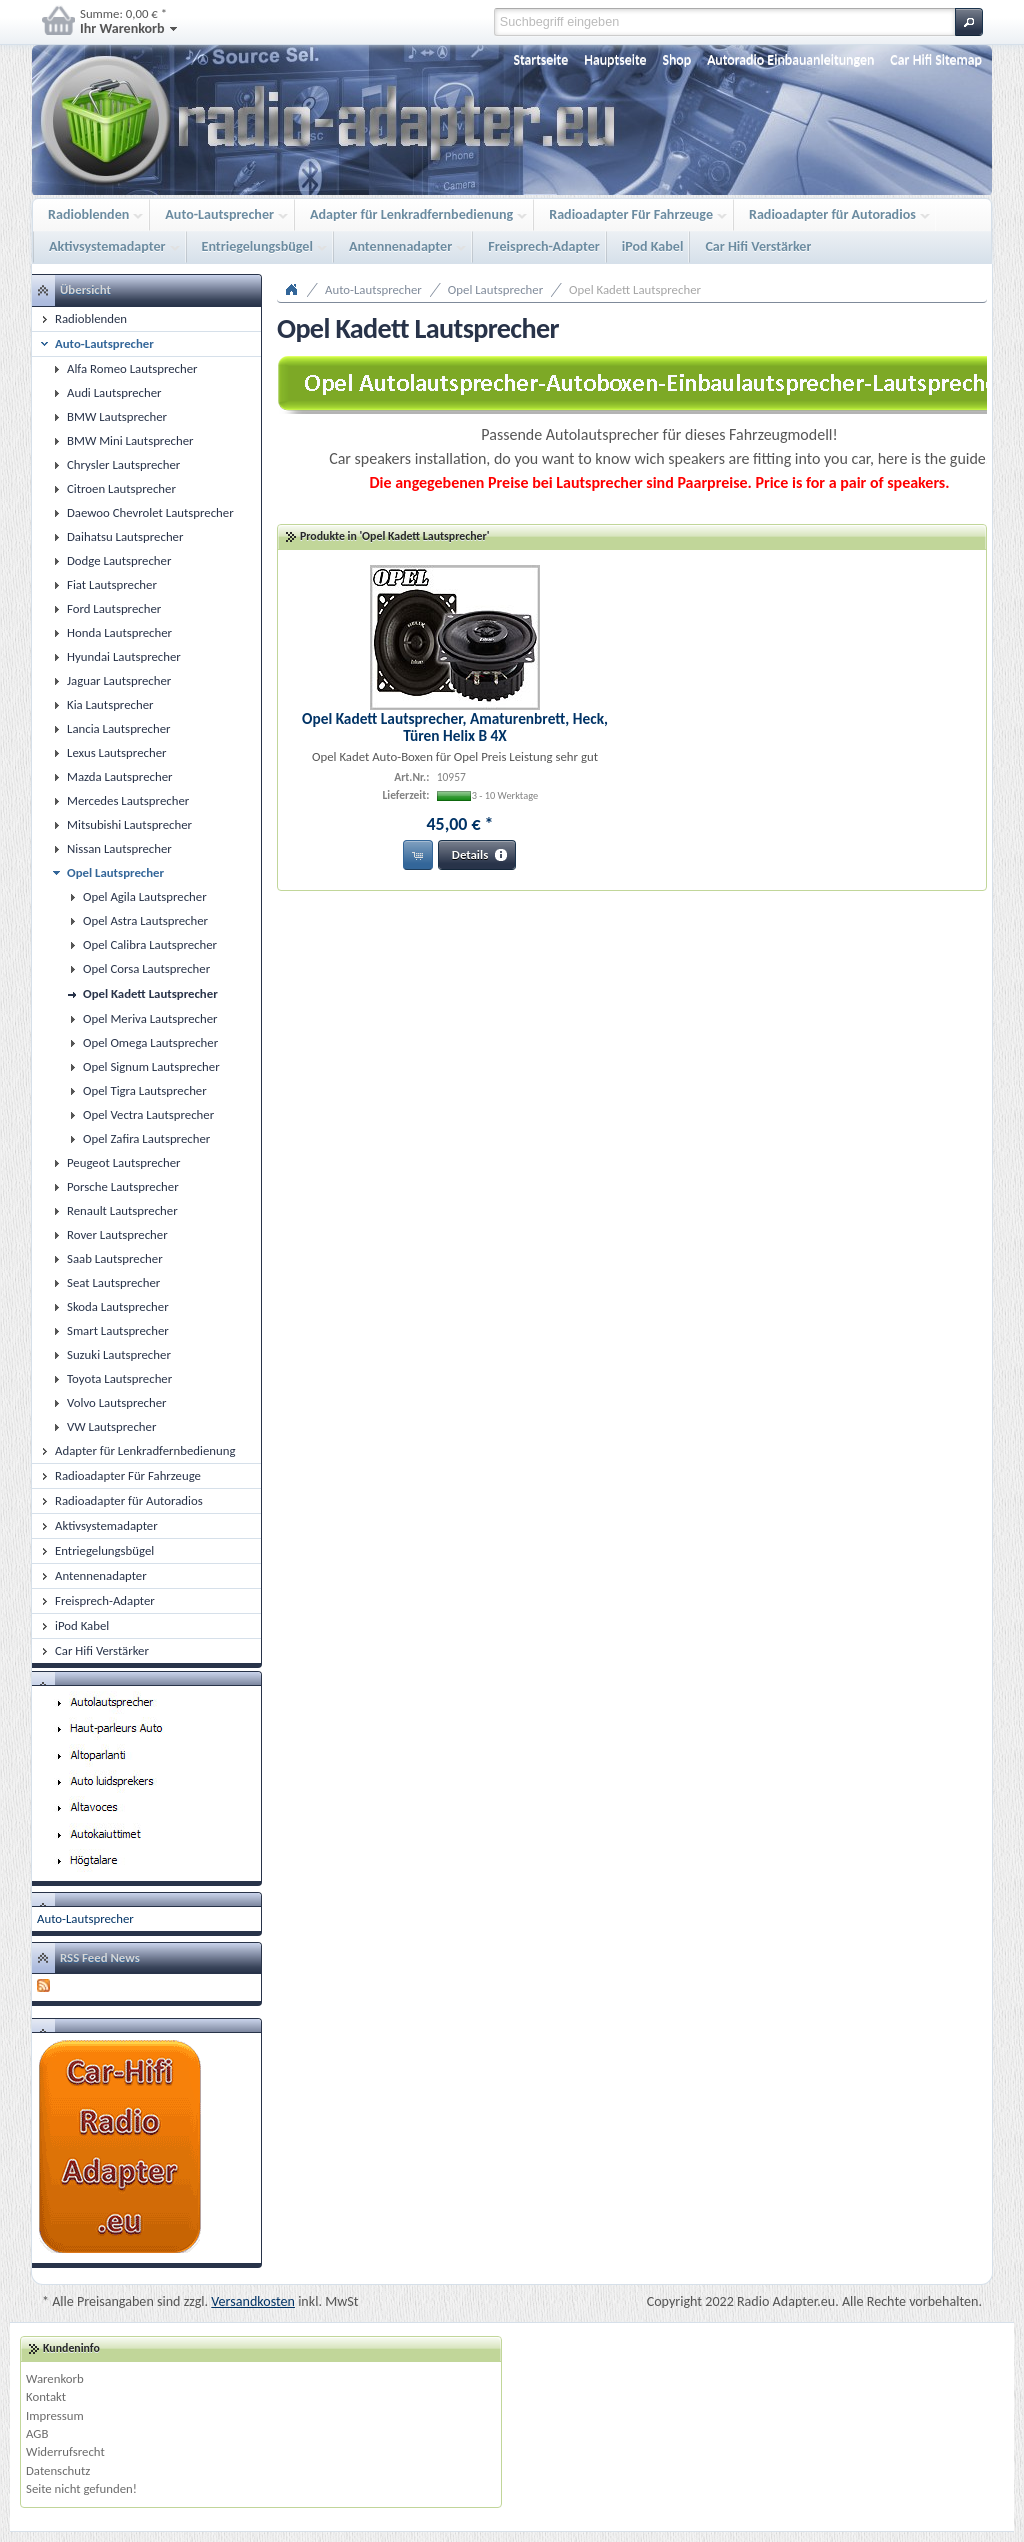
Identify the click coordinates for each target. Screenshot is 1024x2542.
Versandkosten (253, 2301)
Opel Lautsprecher (495, 289)
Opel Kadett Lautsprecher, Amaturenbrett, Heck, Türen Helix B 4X (455, 727)
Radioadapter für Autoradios (834, 215)
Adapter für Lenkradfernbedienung (413, 215)
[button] (969, 22)
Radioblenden (90, 215)
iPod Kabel (653, 246)
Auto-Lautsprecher (221, 215)
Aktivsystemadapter (109, 247)
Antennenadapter (402, 247)
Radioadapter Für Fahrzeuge (633, 215)
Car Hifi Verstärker (758, 246)
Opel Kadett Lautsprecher (635, 289)
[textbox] (724, 22)
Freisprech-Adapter (544, 246)
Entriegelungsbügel (259, 247)
